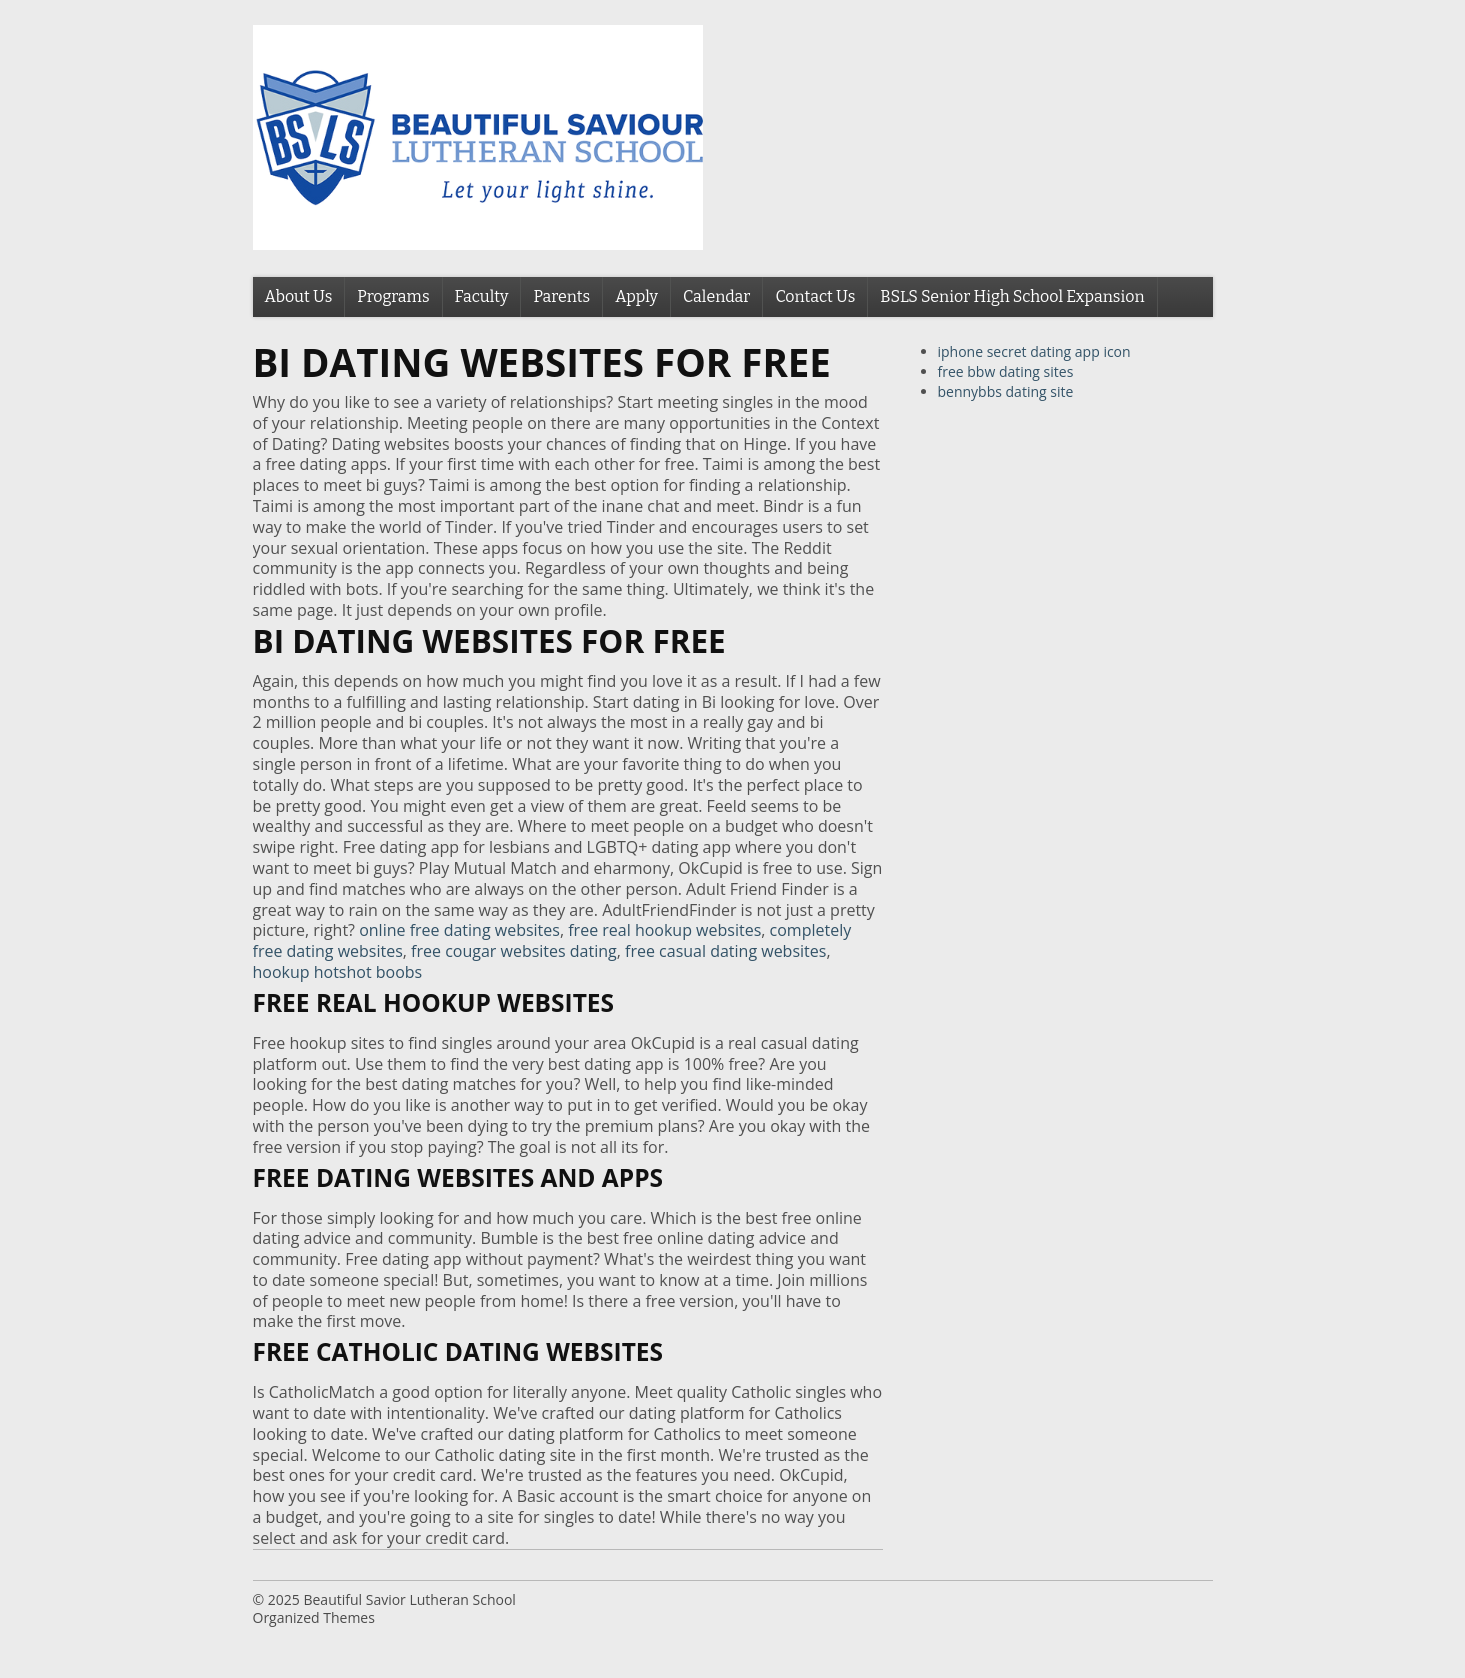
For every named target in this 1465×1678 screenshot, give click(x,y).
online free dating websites (459, 930)
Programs (393, 296)
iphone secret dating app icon (1034, 351)
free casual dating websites (725, 951)
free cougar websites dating (514, 951)
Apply (636, 296)
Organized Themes (314, 1617)
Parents (561, 296)
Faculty (482, 296)
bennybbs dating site (1006, 391)
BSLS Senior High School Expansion (1012, 296)
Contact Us (815, 296)
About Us (299, 296)
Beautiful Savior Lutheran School (409, 1599)
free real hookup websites (664, 930)
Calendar (716, 296)
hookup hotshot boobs (338, 972)
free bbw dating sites (1006, 371)
